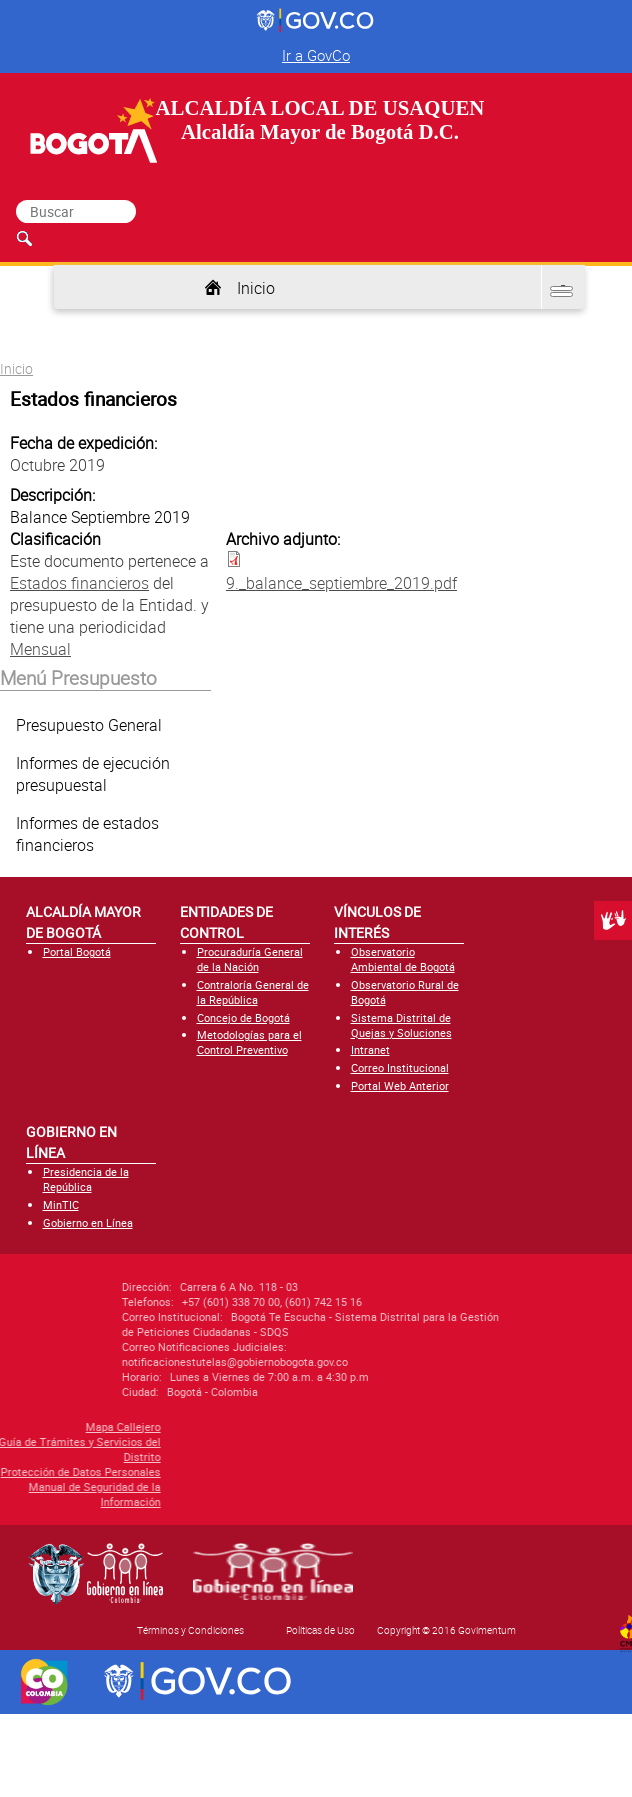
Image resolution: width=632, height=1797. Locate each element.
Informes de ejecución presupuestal (93, 774)
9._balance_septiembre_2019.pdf (341, 583)
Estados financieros (79, 583)
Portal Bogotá (77, 951)
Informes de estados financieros (87, 834)
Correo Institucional (400, 1067)
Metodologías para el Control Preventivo (249, 1042)
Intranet (370, 1049)
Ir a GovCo (316, 55)
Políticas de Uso (320, 1630)
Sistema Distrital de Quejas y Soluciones (401, 1025)
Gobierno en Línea (88, 1222)
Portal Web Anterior (400, 1085)
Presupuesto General (89, 725)
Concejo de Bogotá (243, 1017)
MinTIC (61, 1204)
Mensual (40, 649)
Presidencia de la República (86, 1179)
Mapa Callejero (62, 1426)
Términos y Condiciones (190, 1630)
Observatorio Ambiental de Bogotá (403, 959)
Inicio (256, 288)
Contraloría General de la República (253, 992)
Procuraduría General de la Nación (250, 959)
